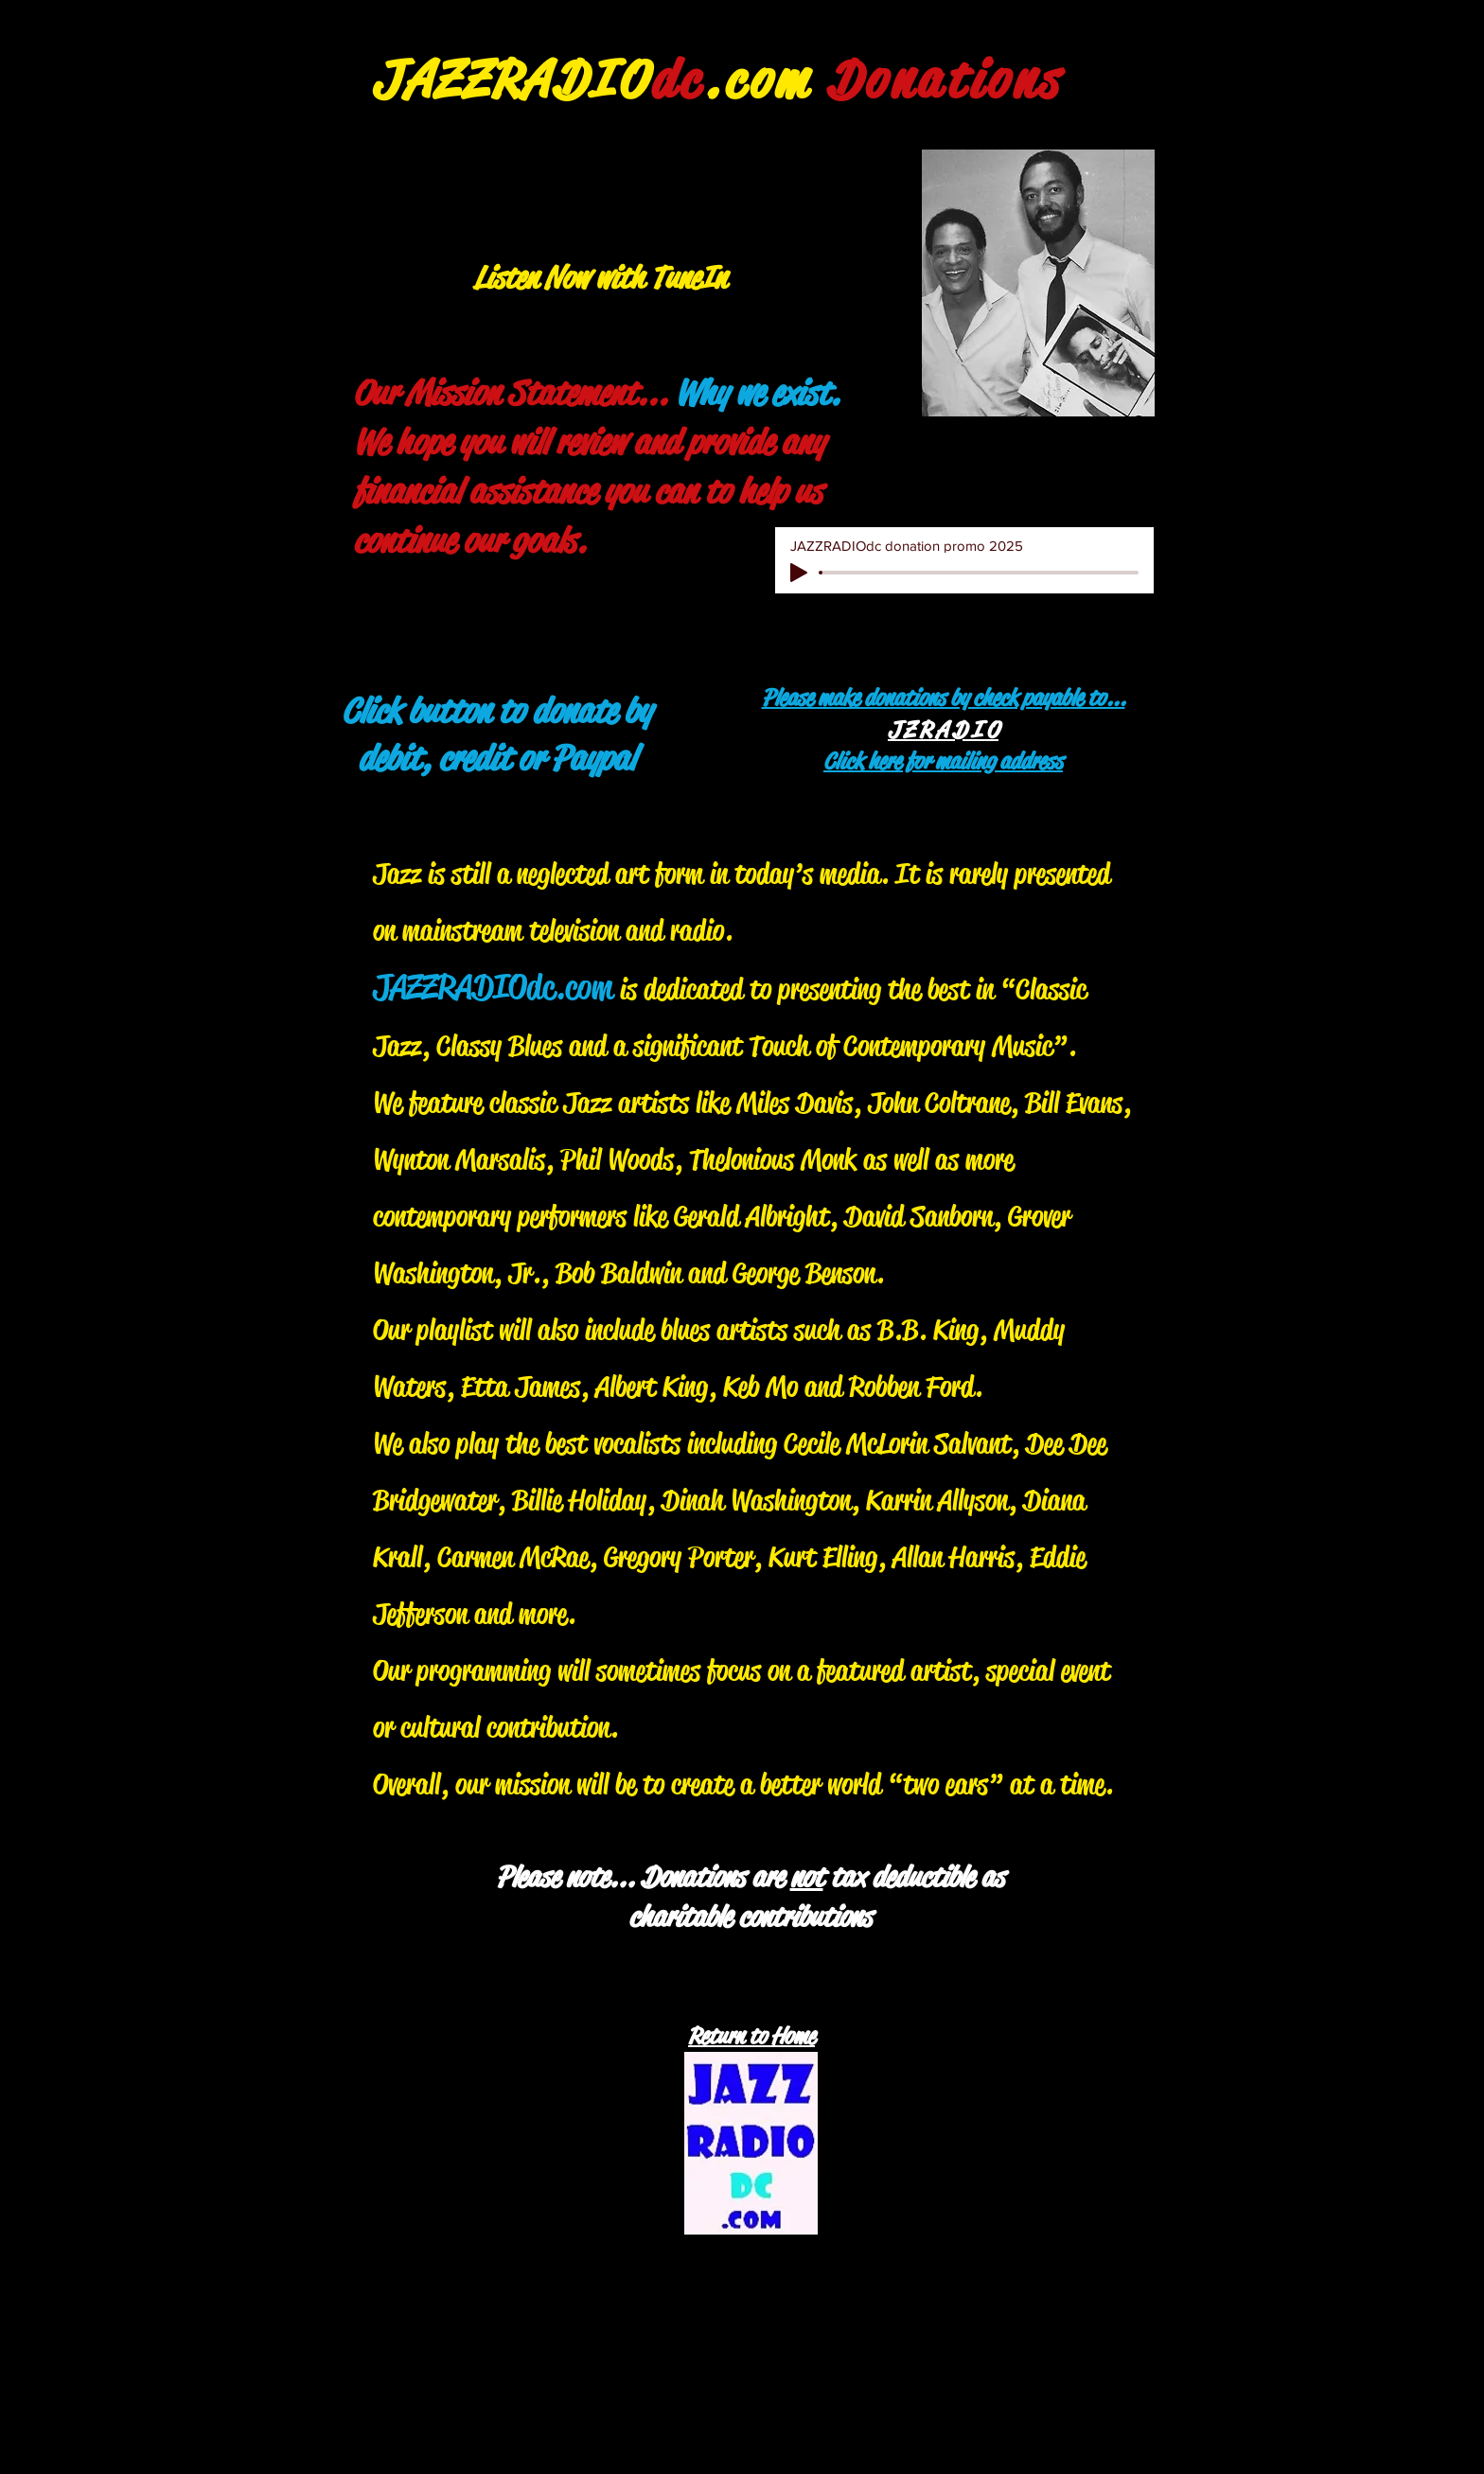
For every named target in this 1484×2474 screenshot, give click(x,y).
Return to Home (751, 2036)
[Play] (798, 572)
